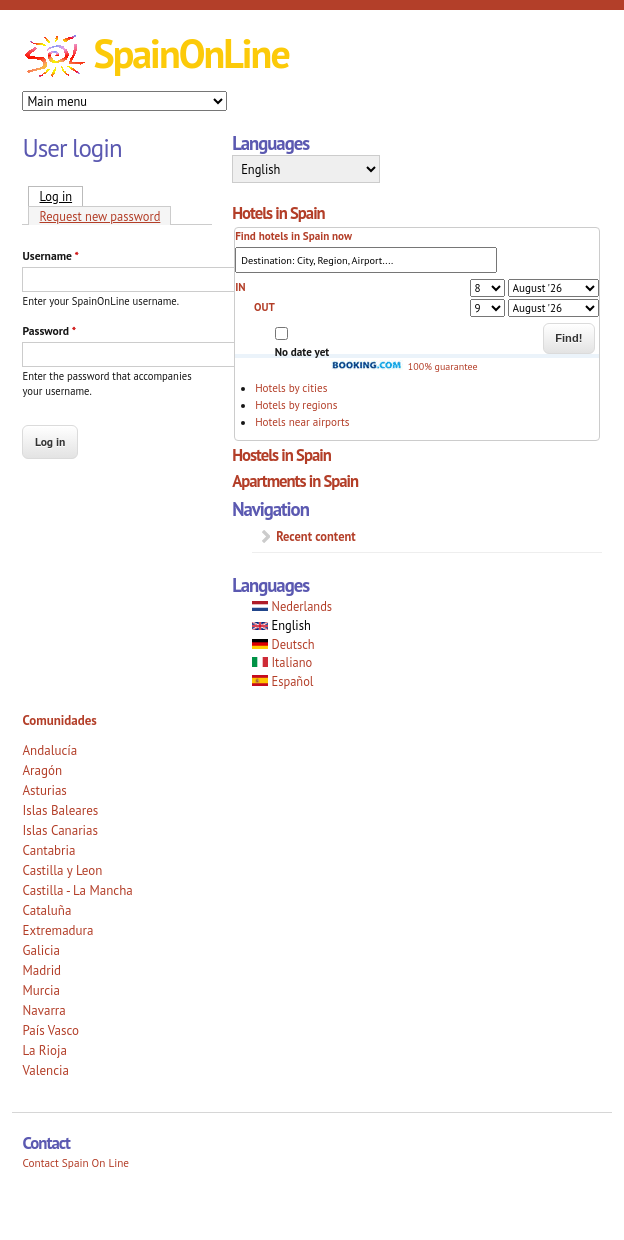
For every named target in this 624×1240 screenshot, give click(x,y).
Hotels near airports (302, 422)
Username (50, 255)
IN (240, 287)
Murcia (41, 990)
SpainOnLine (190, 53)
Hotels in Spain (278, 213)
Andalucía (49, 750)
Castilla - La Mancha (77, 890)
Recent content (315, 536)
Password (49, 330)
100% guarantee (404, 366)
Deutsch (283, 644)
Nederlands (292, 606)
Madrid (41, 970)
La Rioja (44, 1050)
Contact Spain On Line (75, 1163)
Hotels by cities (291, 388)
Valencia (45, 1070)
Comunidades (59, 720)
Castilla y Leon (62, 870)
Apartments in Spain (295, 481)
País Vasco (50, 1030)
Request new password (99, 216)
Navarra (43, 1010)
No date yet (302, 352)
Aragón (42, 770)
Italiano (282, 662)
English (281, 625)
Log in (61, 195)
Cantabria (48, 850)
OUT (264, 307)
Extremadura (57, 930)
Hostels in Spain (281, 455)
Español (282, 681)
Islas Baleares (60, 810)
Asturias (44, 790)
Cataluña (46, 910)
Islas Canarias (59, 830)
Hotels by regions (296, 405)
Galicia (40, 950)
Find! (568, 338)
